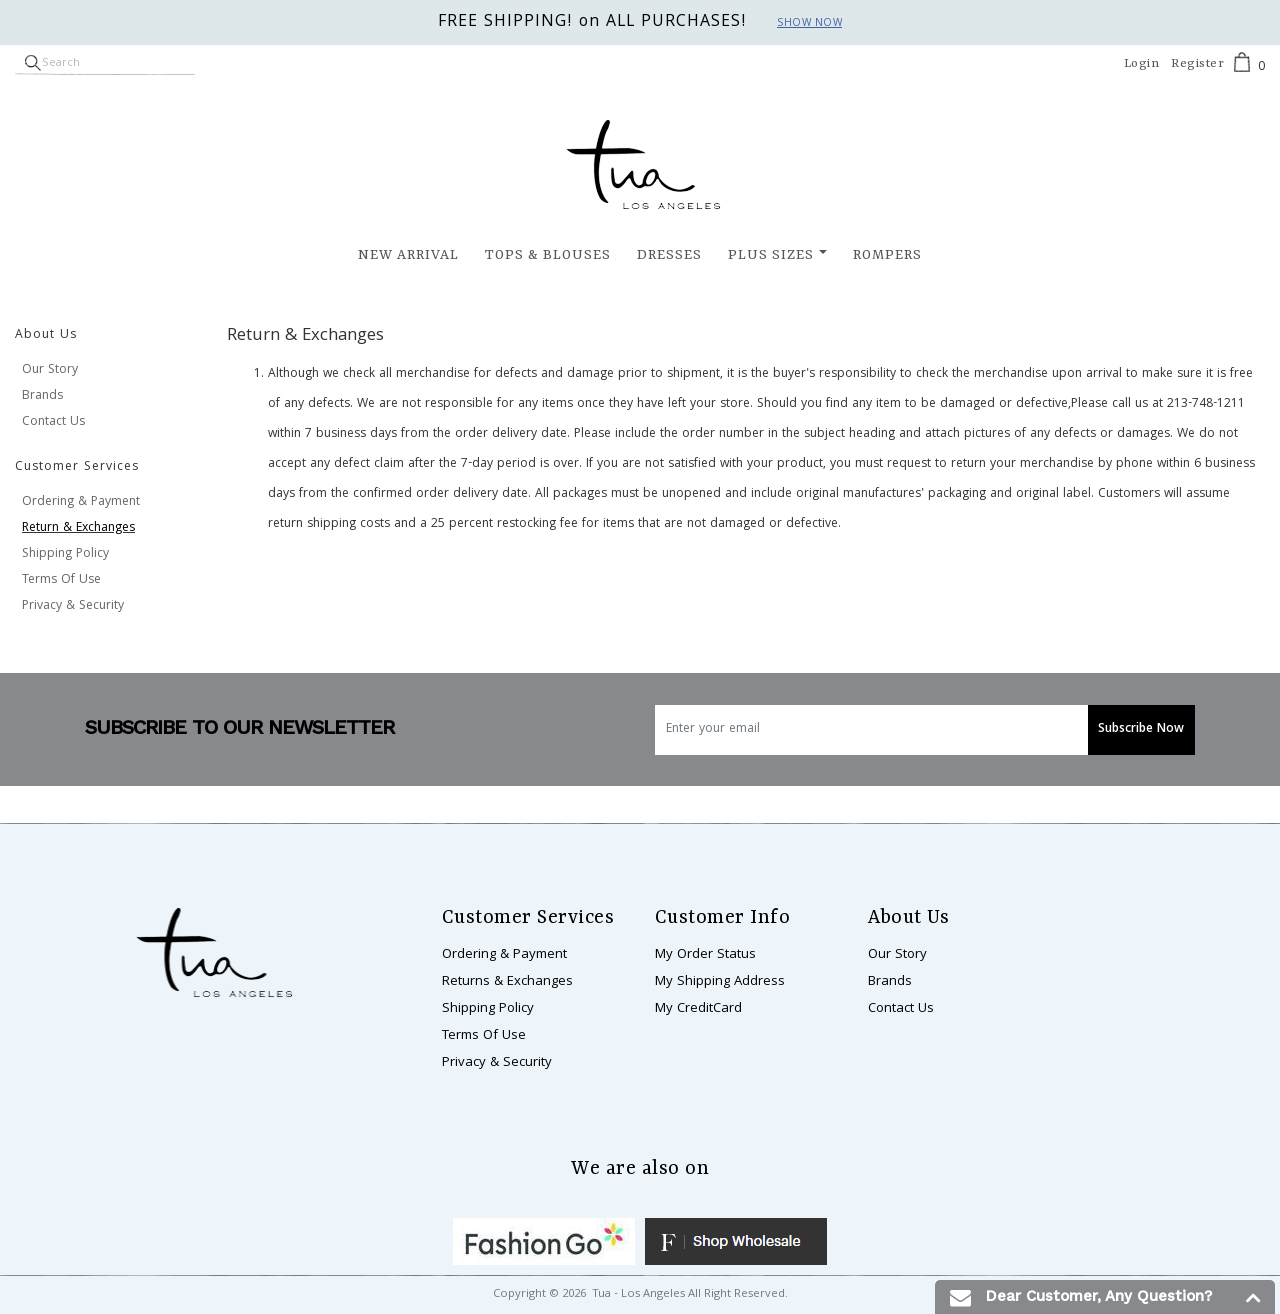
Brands (42, 396)
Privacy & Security (73, 606)
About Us (46, 335)
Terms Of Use (61, 580)
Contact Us (53, 422)
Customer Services (77, 467)
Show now (809, 24)
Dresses (669, 255)
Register (1197, 64)
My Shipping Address (720, 982)
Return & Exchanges (78, 528)
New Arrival (408, 255)
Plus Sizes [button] (771, 255)
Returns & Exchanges (507, 982)
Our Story (50, 370)
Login (1142, 64)
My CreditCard (698, 1009)
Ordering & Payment (81, 502)
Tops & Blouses (548, 255)
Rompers (887, 255)
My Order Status (705, 955)
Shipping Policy (65, 554)
